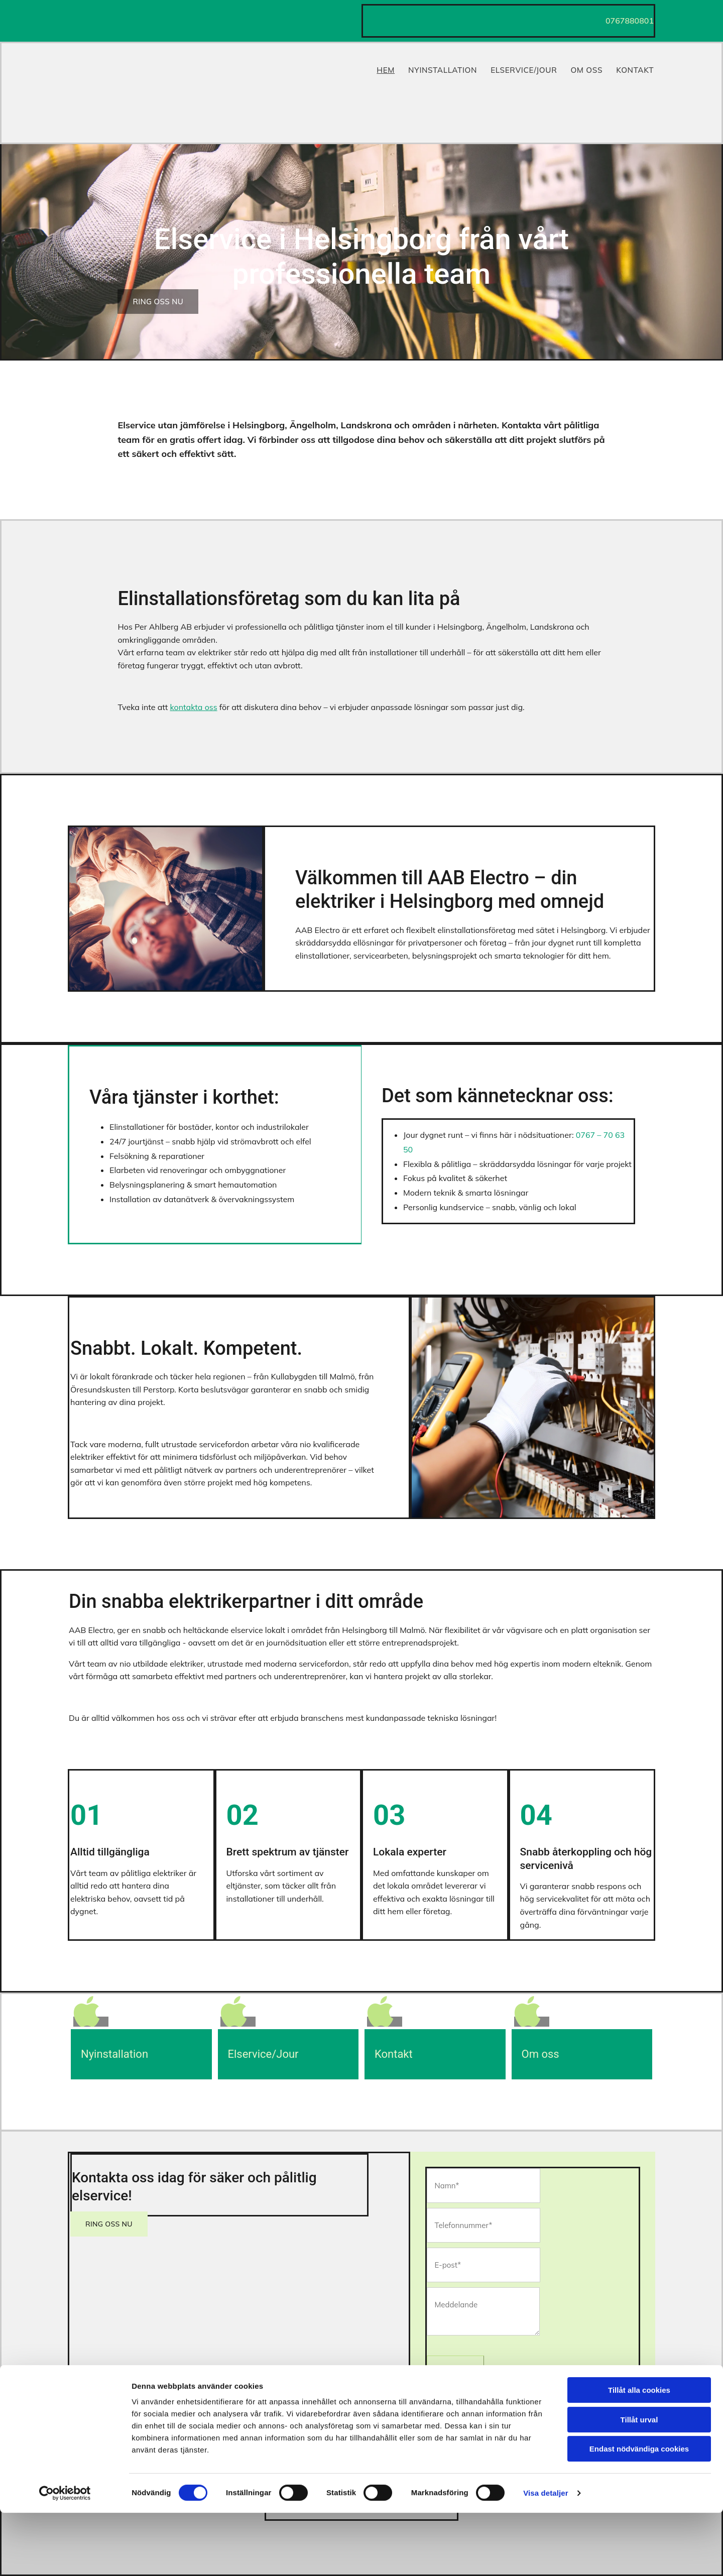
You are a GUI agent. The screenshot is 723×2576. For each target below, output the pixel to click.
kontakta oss (193, 707)
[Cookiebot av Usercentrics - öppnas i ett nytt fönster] (65, 2556)
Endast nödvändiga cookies (639, 2512)
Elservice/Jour (524, 67)
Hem (385, 67)
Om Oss (588, 67)
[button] (157, 301)
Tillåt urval (639, 2483)
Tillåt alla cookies (639, 2453)
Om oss (540, 2054)
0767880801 (630, 21)
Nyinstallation (443, 67)
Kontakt (637, 67)
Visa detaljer (545, 2556)
